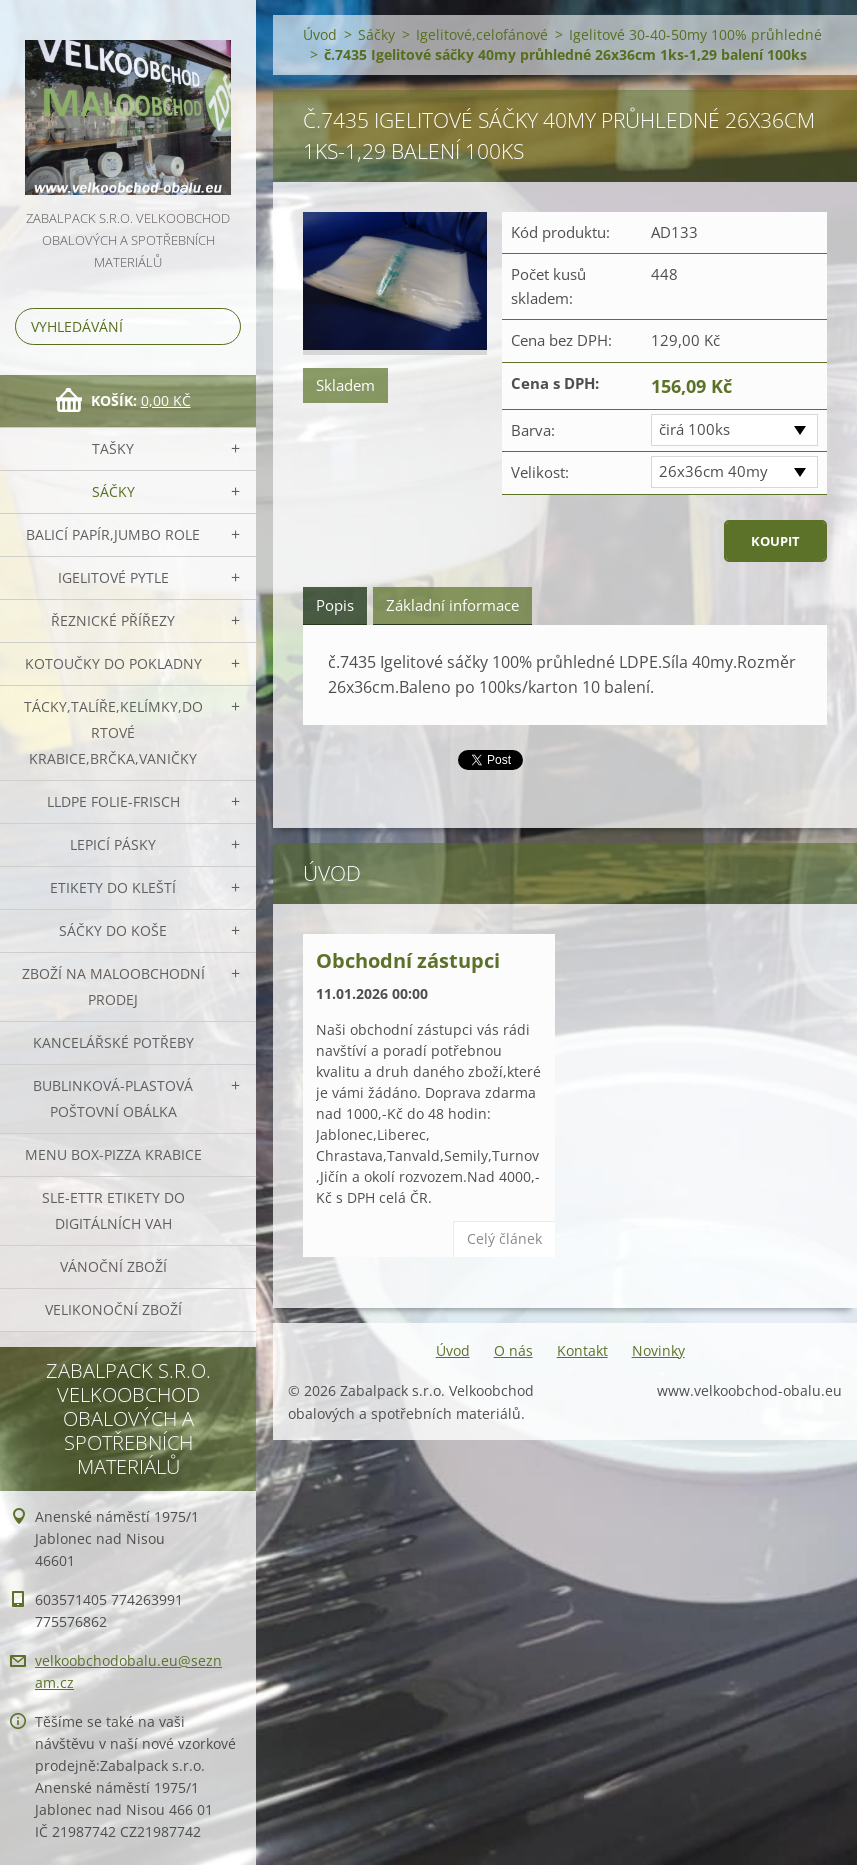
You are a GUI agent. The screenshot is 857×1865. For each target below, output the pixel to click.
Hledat (222, 326)
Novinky (658, 1350)
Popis (335, 605)
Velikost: (540, 472)
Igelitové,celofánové (482, 34)
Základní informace (452, 605)
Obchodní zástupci (408, 960)
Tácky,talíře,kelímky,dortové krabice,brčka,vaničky (113, 732)
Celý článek (504, 1238)
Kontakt (582, 1350)
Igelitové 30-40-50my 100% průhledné (695, 34)
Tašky (113, 448)
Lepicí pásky (113, 844)
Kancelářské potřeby (113, 1042)
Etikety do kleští (113, 887)
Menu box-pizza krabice (113, 1154)
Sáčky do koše (113, 930)
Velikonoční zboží (113, 1309)
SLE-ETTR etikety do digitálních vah (113, 1210)
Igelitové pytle (113, 577)
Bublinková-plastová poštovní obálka (113, 1098)
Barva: (533, 430)
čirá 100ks (694, 429)
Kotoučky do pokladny (113, 663)
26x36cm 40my (713, 471)
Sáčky (113, 491)
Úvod (320, 34)
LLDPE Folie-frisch (113, 801)
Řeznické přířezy (113, 620)
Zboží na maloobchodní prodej (113, 986)
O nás (513, 1350)
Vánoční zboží (113, 1266)
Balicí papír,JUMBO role (113, 534)
